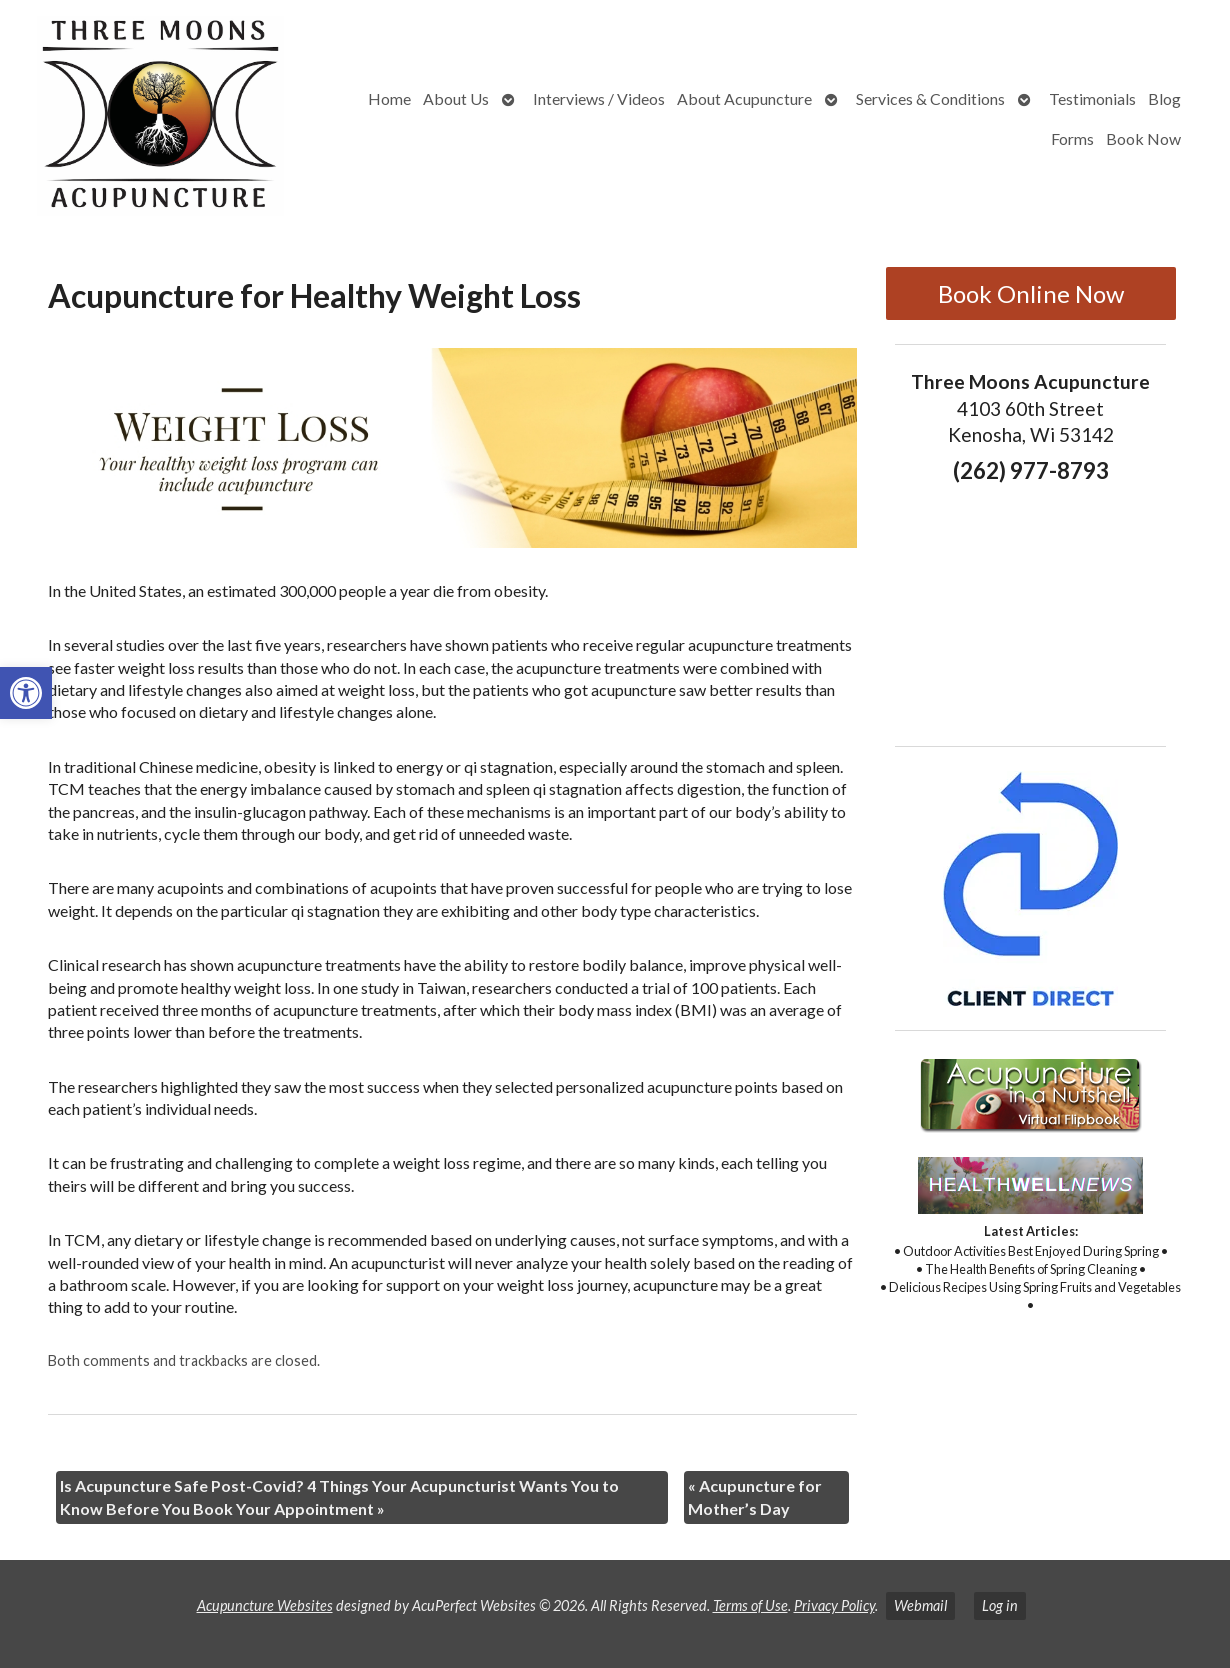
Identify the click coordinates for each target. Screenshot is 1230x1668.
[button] (26, 693)
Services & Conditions (930, 98)
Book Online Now (1031, 293)
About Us (456, 98)
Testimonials (1092, 98)
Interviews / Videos (599, 98)
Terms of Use (750, 1605)
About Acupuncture (744, 98)
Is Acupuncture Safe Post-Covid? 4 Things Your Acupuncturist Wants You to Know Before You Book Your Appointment (339, 1496)
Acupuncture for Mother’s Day (755, 1496)
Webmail (920, 1605)
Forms (1072, 138)
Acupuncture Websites (265, 1605)
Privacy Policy (834, 1605)
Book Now (1143, 138)
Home (389, 98)
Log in (1000, 1605)
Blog (1164, 98)
